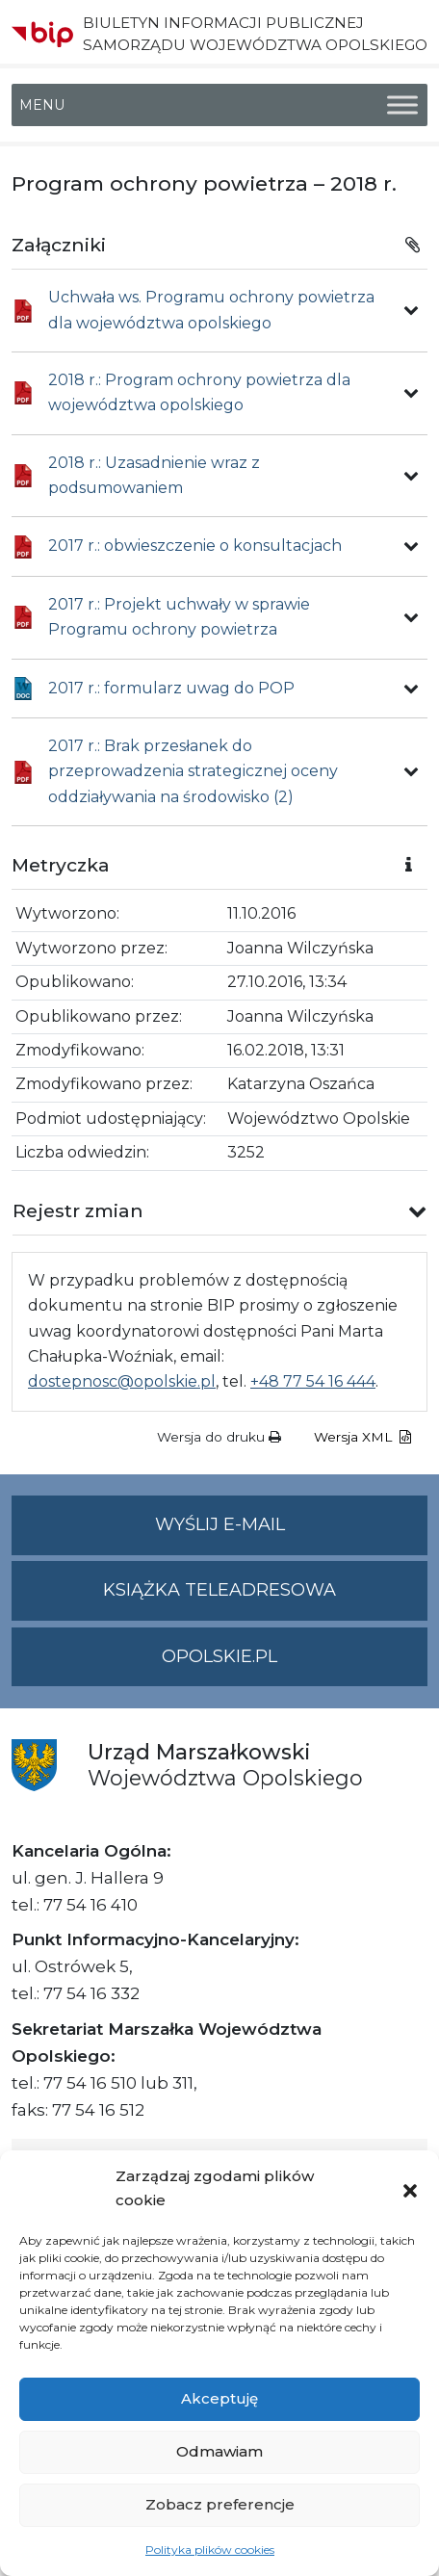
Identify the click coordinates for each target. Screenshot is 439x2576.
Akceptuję (219, 2398)
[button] (410, 2189)
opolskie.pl (219, 1656)
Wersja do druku (219, 1436)
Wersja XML (362, 1436)
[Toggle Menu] (402, 105)
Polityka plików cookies (209, 2549)
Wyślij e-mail (291, 1532)
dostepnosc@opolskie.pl (122, 1381)
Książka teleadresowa (219, 1589)
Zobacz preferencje (220, 2504)
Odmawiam (219, 2451)
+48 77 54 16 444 (312, 1381)
